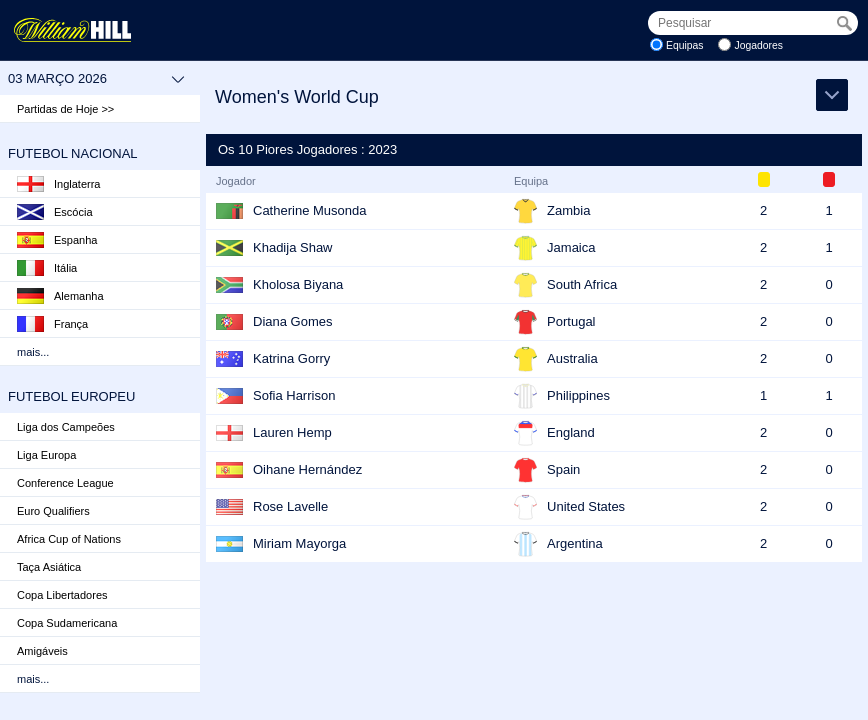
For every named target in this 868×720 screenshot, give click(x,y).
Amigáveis (42, 651)
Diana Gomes (292, 321)
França (52, 324)
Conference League (65, 483)
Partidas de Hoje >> (65, 109)
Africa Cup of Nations (69, 539)
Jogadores (758, 45)
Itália (47, 268)
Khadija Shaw (293, 247)
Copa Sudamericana (67, 623)
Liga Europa (46, 455)
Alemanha (60, 296)
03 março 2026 (96, 79)
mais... (33, 352)
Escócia (55, 212)
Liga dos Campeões (66, 427)
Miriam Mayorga (299, 543)
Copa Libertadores (62, 595)
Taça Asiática (49, 567)
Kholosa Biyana (298, 284)
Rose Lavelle (290, 506)
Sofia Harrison (294, 395)
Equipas (685, 45)
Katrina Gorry (291, 358)
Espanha (57, 240)
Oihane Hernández (307, 469)
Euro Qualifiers (53, 511)
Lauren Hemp (292, 432)
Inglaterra (58, 184)
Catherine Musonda (309, 210)
